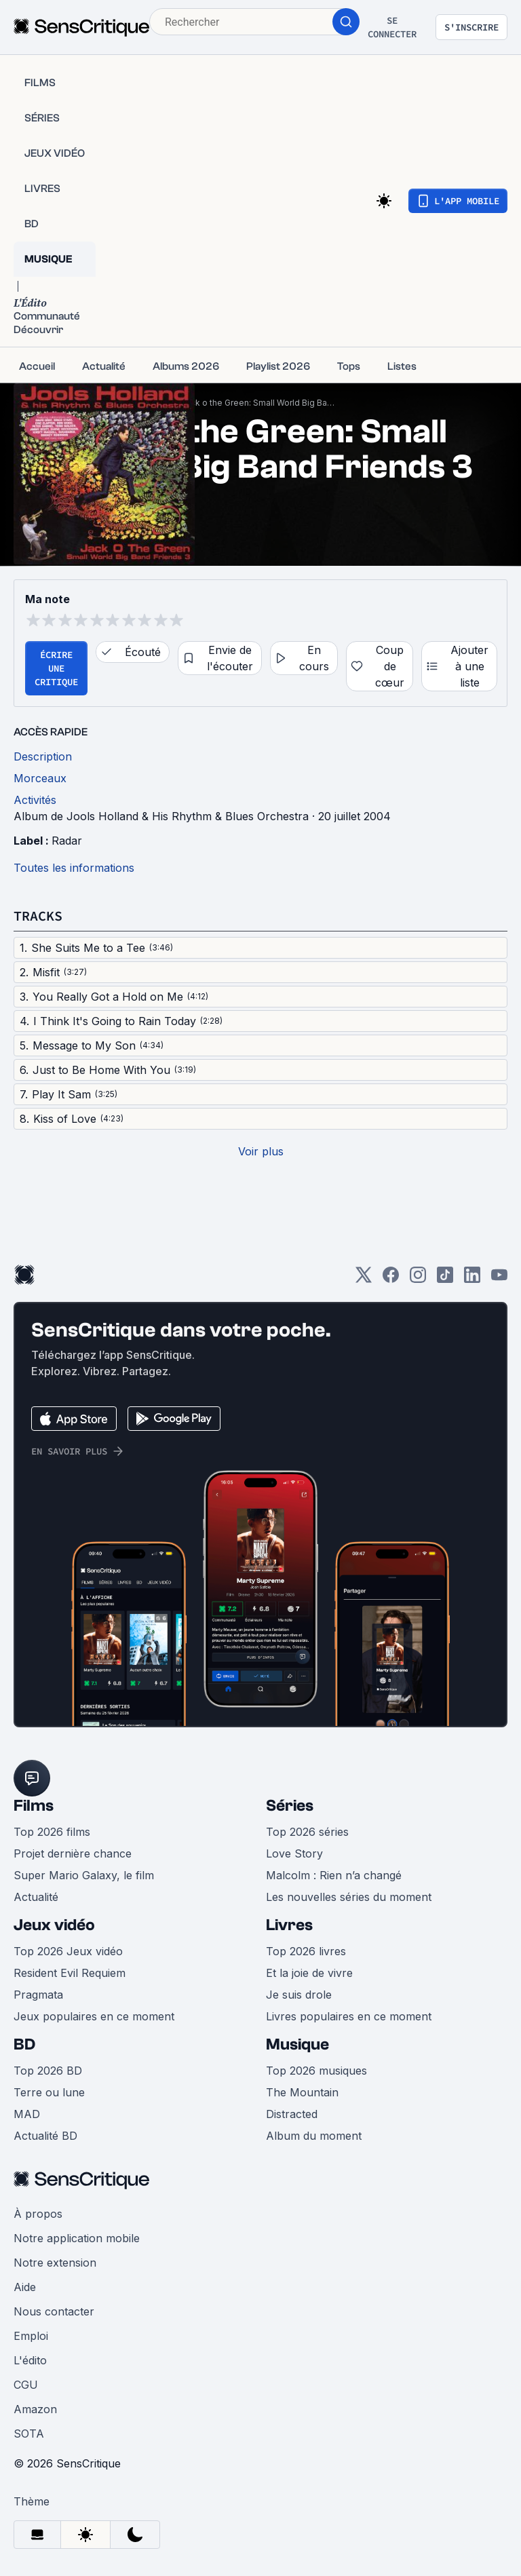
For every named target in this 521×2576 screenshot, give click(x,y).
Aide (25, 2287)
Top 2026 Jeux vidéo (68, 1951)
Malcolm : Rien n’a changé (334, 1875)
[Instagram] (418, 1279)
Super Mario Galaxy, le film (84, 1875)
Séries (289, 1805)
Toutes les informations (74, 867)
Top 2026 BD (48, 2070)
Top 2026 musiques (316, 2070)
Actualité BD (45, 2135)
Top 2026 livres (306, 1951)
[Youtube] (499, 1279)
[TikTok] (445, 1279)
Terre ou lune (49, 2092)
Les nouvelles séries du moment (348, 1897)
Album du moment (314, 2135)
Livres (289, 1925)
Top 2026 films (52, 1832)
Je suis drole (299, 1994)
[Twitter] (363, 1279)
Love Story (294, 1853)
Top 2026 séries (307, 1832)
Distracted (291, 2114)
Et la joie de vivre (309, 1973)
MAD (27, 2114)
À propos (38, 2214)
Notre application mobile (77, 2238)
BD (24, 2044)
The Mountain (302, 2092)
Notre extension (55, 2262)
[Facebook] (391, 1279)
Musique (297, 2044)
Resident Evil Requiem (70, 1973)
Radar (67, 840)
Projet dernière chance (73, 1853)
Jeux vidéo (54, 1925)
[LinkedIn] (472, 1279)
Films (34, 1805)
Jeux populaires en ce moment (94, 2016)
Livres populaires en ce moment (348, 2016)
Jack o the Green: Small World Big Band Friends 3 (259, 403)
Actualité (36, 1897)
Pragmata (38, 1994)
